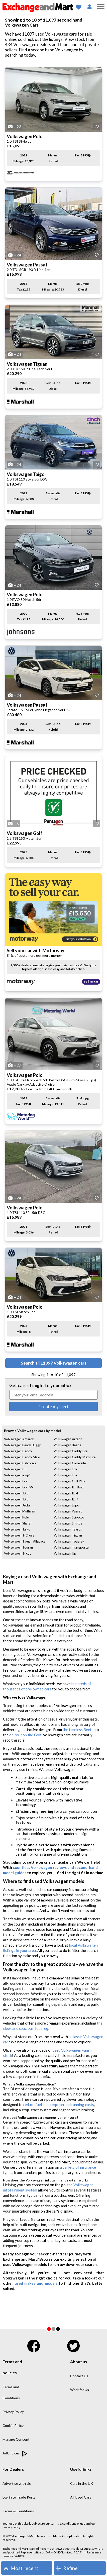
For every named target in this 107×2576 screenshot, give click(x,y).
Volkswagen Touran (18, 1547)
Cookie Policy (13, 2425)
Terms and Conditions (11, 2392)
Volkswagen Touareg (69, 1541)
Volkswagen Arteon (68, 1439)
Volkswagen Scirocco (69, 1517)
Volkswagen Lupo (66, 1505)
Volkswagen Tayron (68, 1529)
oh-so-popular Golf (25, 1735)
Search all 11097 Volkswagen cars (53, 1363)
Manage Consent (16, 2439)
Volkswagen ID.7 (66, 1499)
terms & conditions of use (68, 2523)
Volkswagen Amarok (19, 1439)
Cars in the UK (81, 2483)
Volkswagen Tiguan (68, 1535)
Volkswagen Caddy (18, 1451)
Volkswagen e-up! (17, 1475)
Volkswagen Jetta (17, 1505)
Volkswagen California (20, 1463)
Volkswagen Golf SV (18, 1487)
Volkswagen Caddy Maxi (22, 1457)
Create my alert (53, 1406)
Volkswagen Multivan (19, 1511)
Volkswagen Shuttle (68, 1523)
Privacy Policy (13, 2412)
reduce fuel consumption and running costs (58, 2104)
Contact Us (79, 2376)
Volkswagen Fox (65, 1475)
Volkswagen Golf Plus (69, 1481)
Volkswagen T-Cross (19, 1535)
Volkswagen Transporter (72, 1547)
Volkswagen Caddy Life (70, 1451)
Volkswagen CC (15, 1469)
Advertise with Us (17, 2483)
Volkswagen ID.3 (16, 1493)
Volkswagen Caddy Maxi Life (74, 1457)
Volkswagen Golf (16, 1481)
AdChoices (15, 2453)
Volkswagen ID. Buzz (69, 1487)
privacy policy (11, 2527)
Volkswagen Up (65, 1553)
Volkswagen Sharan (18, 1523)
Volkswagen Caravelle (70, 1463)
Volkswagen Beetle (67, 1445)
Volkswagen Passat (68, 1511)
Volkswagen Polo (16, 1517)
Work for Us (79, 2390)
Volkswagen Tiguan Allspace (24, 1541)
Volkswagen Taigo (17, 1529)
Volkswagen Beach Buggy (22, 1445)
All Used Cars (80, 2497)
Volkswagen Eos (65, 1469)
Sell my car (91, 981)
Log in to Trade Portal (19, 2497)
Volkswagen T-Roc (17, 1553)
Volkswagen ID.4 (66, 1493)
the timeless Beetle (78, 1729)
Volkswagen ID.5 (16, 1499)
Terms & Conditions (18, 2511)
